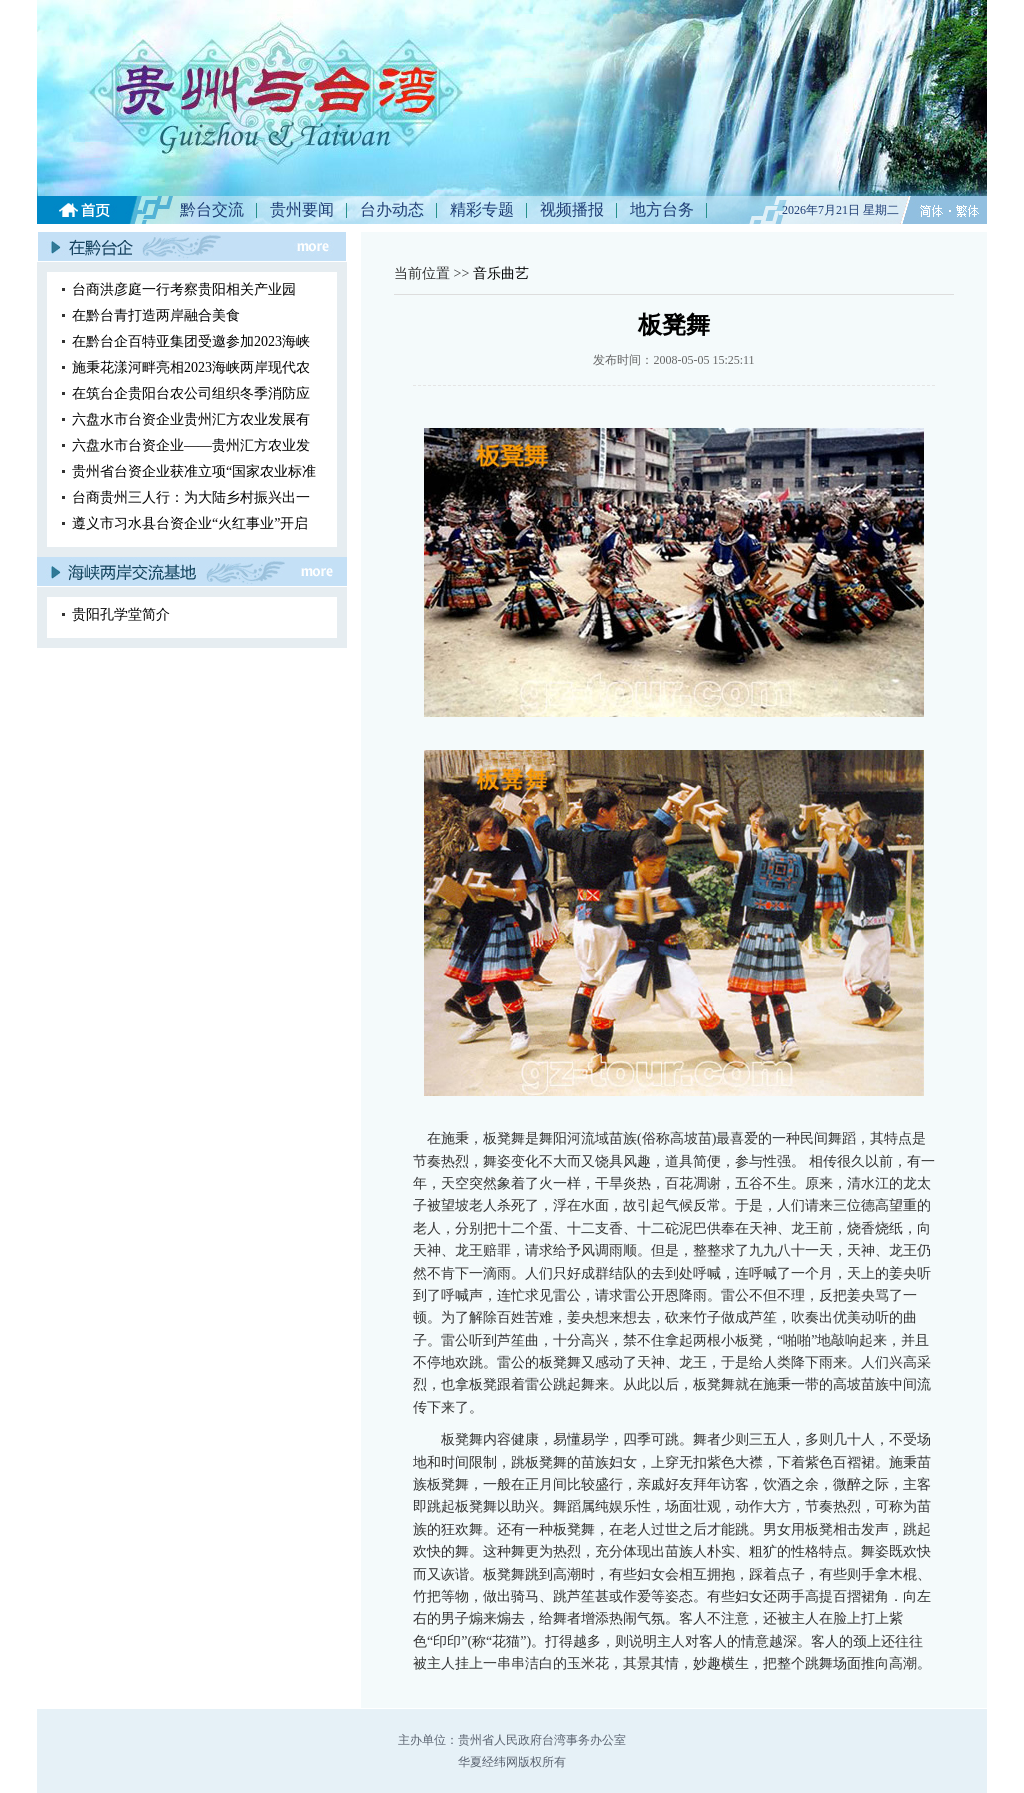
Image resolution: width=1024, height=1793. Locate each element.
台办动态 (392, 209)
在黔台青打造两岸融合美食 (156, 315)
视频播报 (572, 209)
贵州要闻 (302, 209)
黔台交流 (212, 209)
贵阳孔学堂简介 (121, 614)
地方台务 (662, 209)
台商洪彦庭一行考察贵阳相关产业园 (184, 289)
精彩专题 (482, 209)
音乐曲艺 (501, 273)
